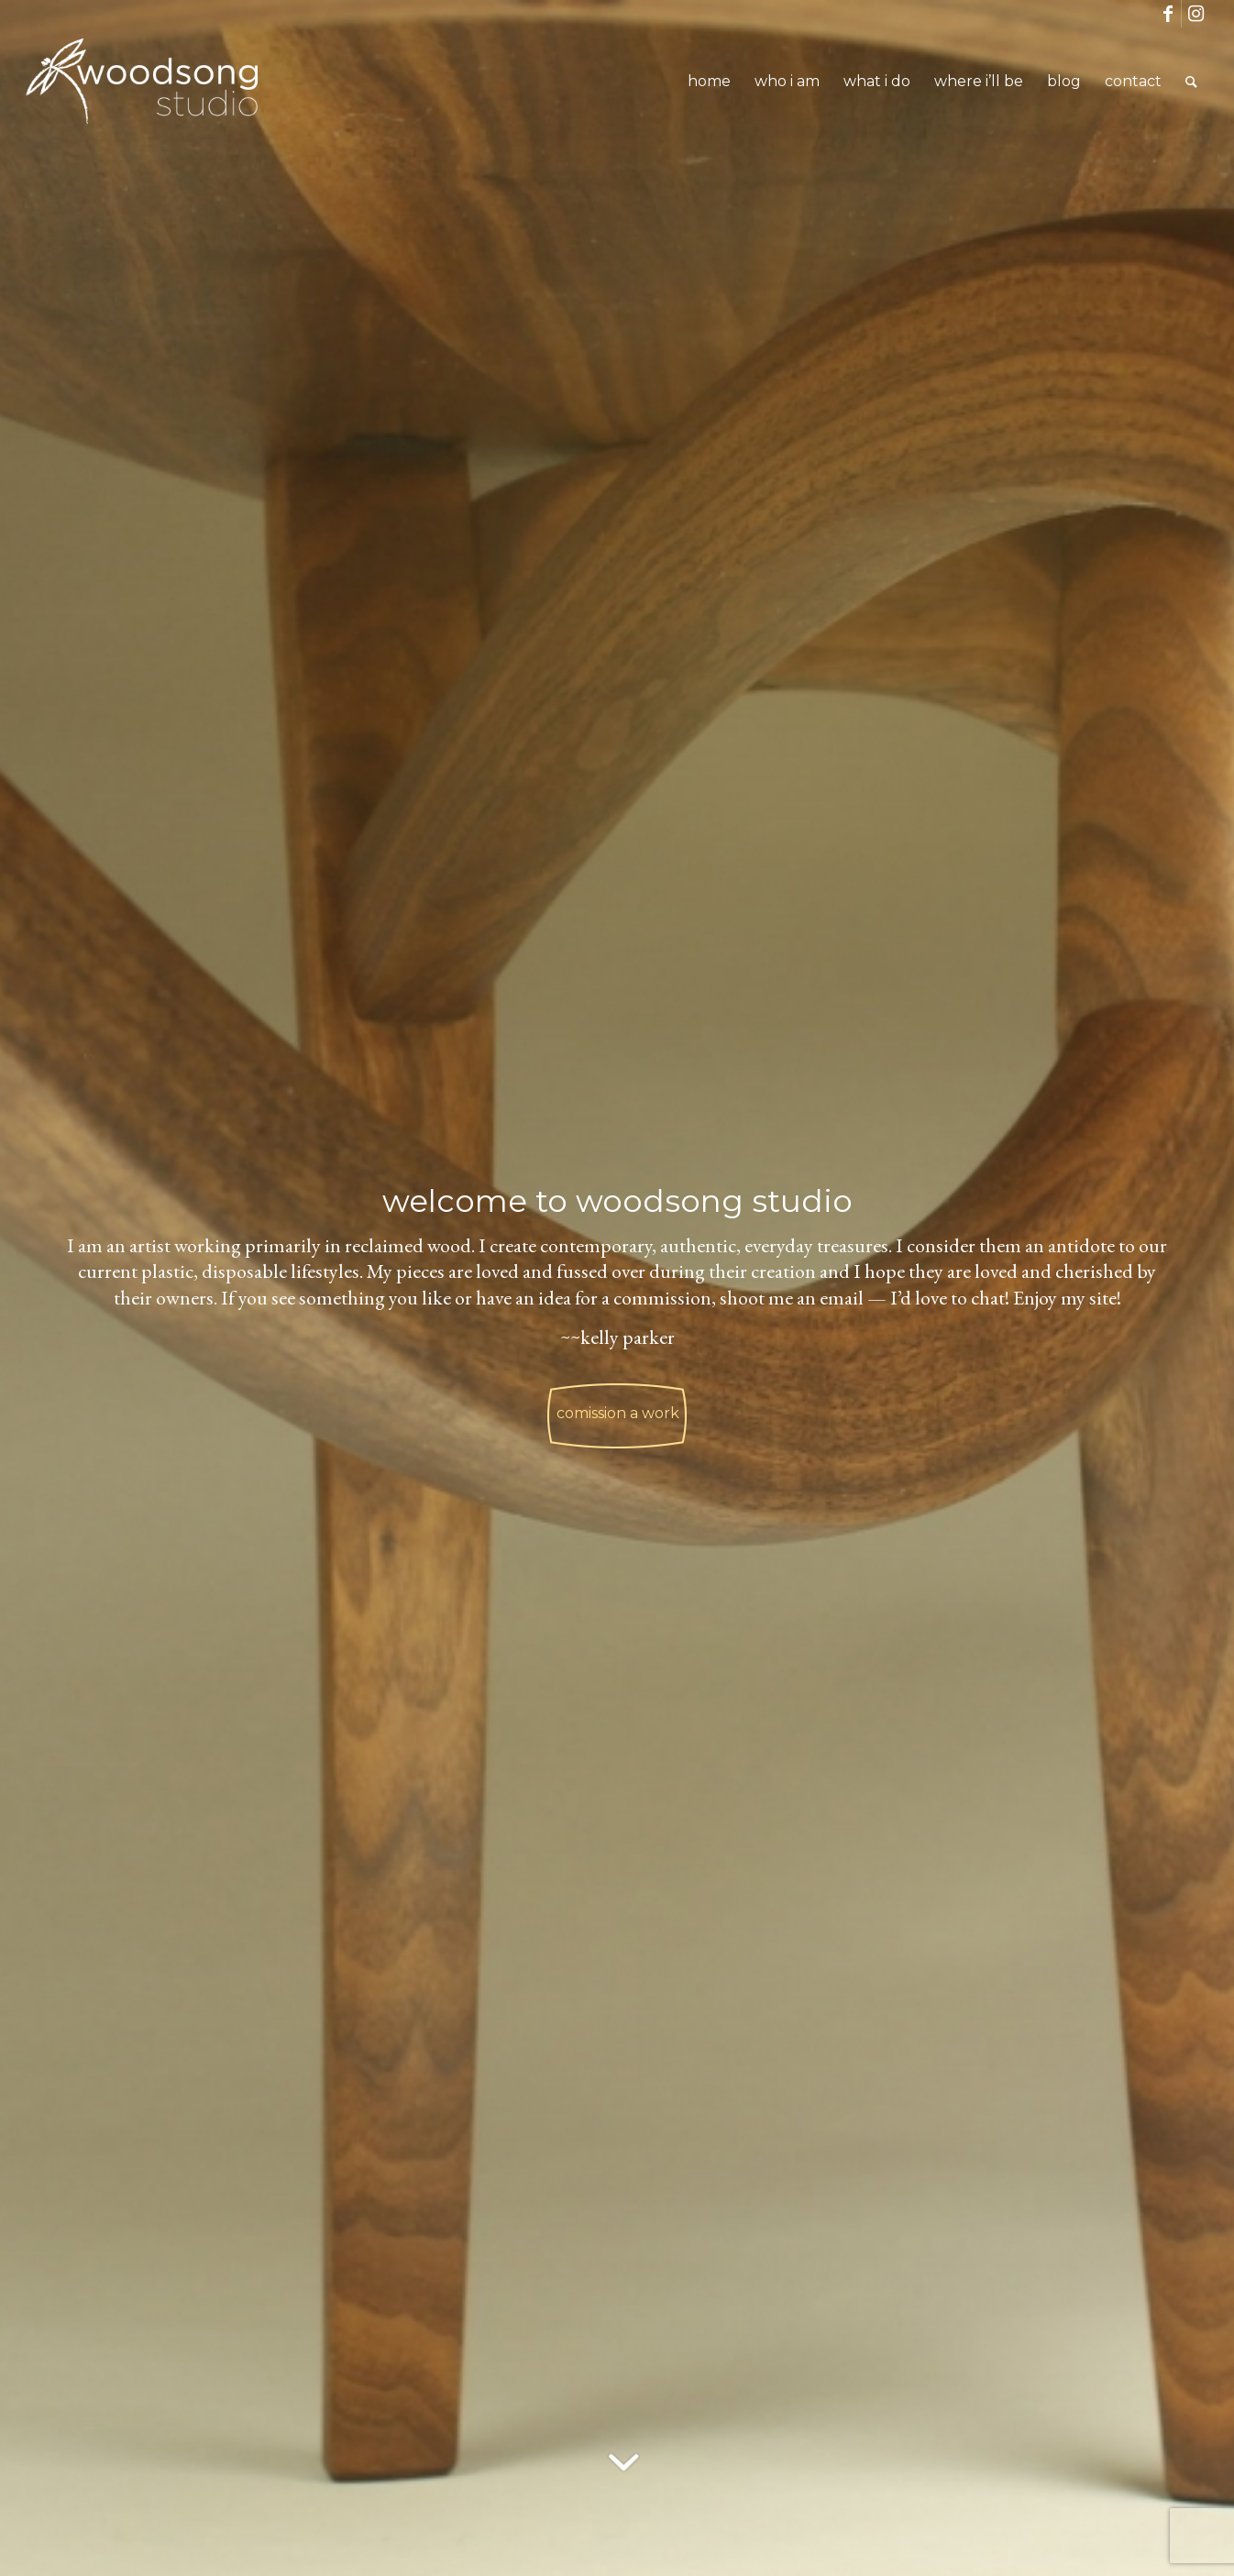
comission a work (617, 1406)
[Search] (1191, 82)
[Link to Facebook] (1167, 14)
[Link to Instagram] (1195, 14)
